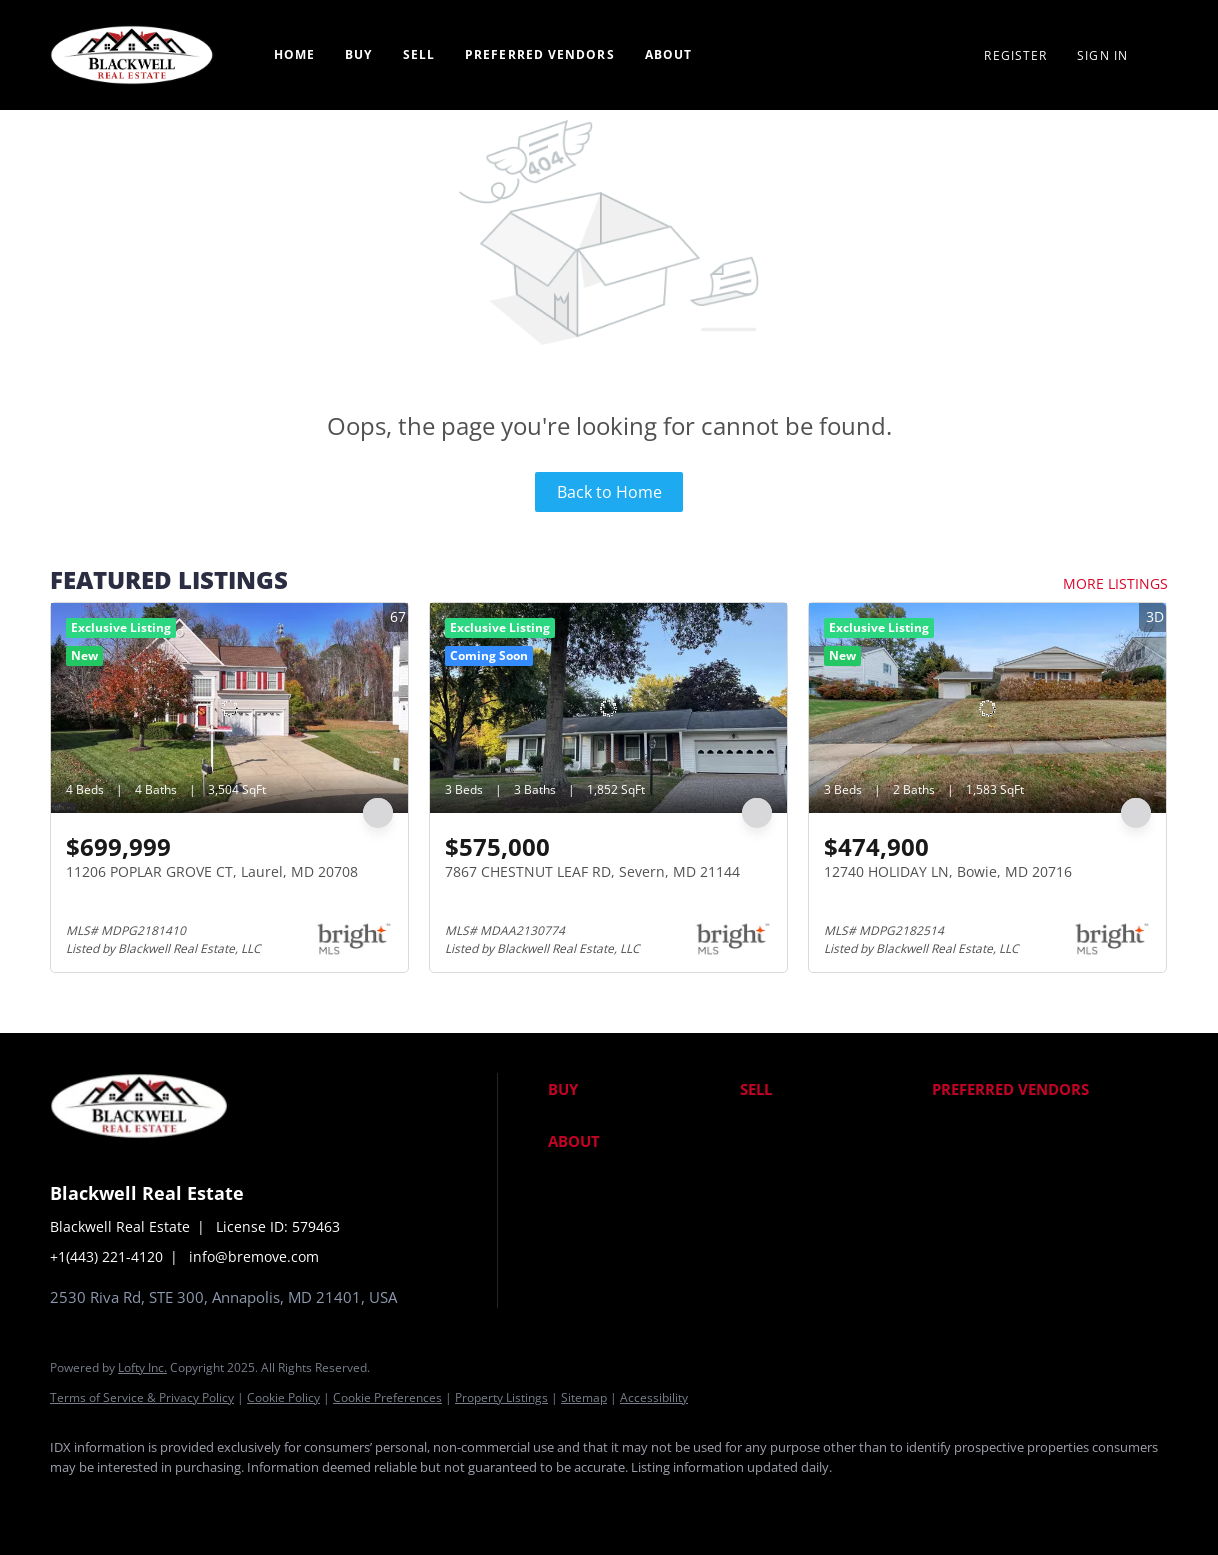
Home (294, 54)
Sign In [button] (1102, 55)
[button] (639, 1089)
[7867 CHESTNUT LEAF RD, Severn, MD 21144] (608, 708)
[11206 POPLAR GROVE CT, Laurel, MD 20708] (229, 708)
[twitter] (190, 1501)
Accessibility (654, 1397)
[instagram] (248, 1501)
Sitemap (584, 1397)
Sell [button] (419, 54)
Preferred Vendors (540, 54)
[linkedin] (132, 1501)
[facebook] (74, 1501)
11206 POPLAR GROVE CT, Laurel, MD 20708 (212, 871)
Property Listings (501, 1397)
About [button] (669, 54)
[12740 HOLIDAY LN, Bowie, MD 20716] (987, 708)
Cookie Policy (283, 1397)
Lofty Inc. (142, 1367)
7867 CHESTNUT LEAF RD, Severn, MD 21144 (592, 871)
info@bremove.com (254, 1256)
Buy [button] (358, 54)
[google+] (306, 1501)
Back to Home (609, 492)
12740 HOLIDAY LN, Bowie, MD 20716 (948, 871)
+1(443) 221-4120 (106, 1256)
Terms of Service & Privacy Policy (142, 1397)
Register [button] (1015, 55)
